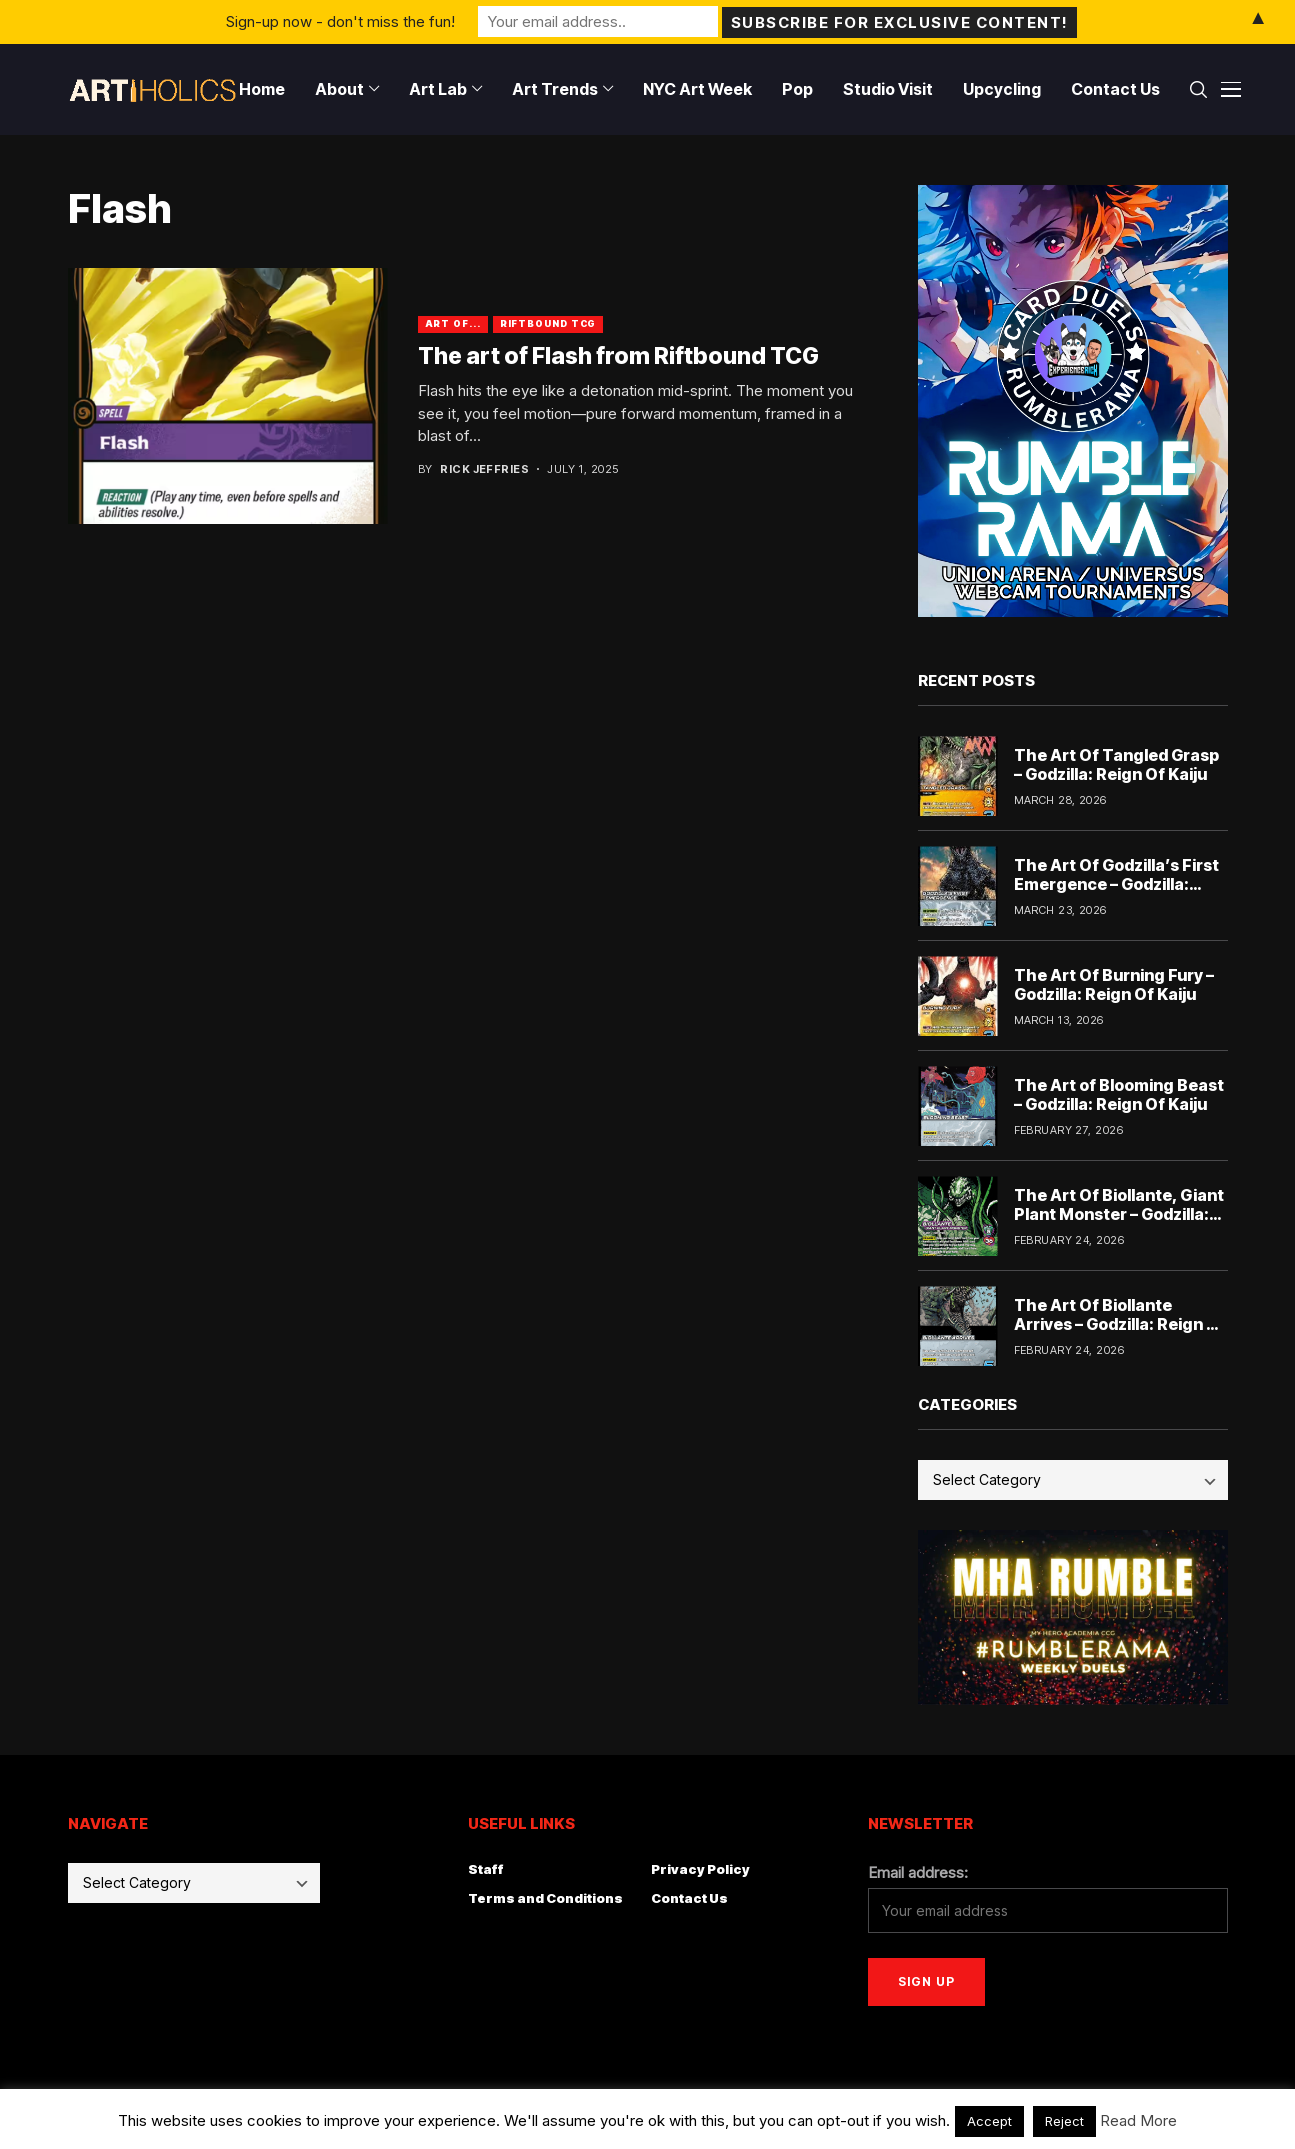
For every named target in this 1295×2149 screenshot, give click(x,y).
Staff (486, 1869)
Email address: (918, 1872)
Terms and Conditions (545, 1898)
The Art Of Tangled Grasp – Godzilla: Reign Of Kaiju (1116, 764)
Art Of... (453, 323)
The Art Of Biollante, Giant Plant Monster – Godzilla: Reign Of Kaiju (1119, 1214)
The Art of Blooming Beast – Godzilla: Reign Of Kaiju (1119, 1094)
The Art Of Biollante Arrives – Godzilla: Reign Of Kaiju (1120, 1324)
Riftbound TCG (548, 323)
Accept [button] (989, 2121)
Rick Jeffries (484, 469)
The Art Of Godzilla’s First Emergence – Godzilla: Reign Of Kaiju (1116, 884)
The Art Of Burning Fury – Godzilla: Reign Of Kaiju (1114, 984)
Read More (1138, 2120)
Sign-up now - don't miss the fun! (340, 21)
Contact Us (689, 1898)
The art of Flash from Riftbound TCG (618, 356)
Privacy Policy (700, 1869)
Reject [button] (1064, 2121)
